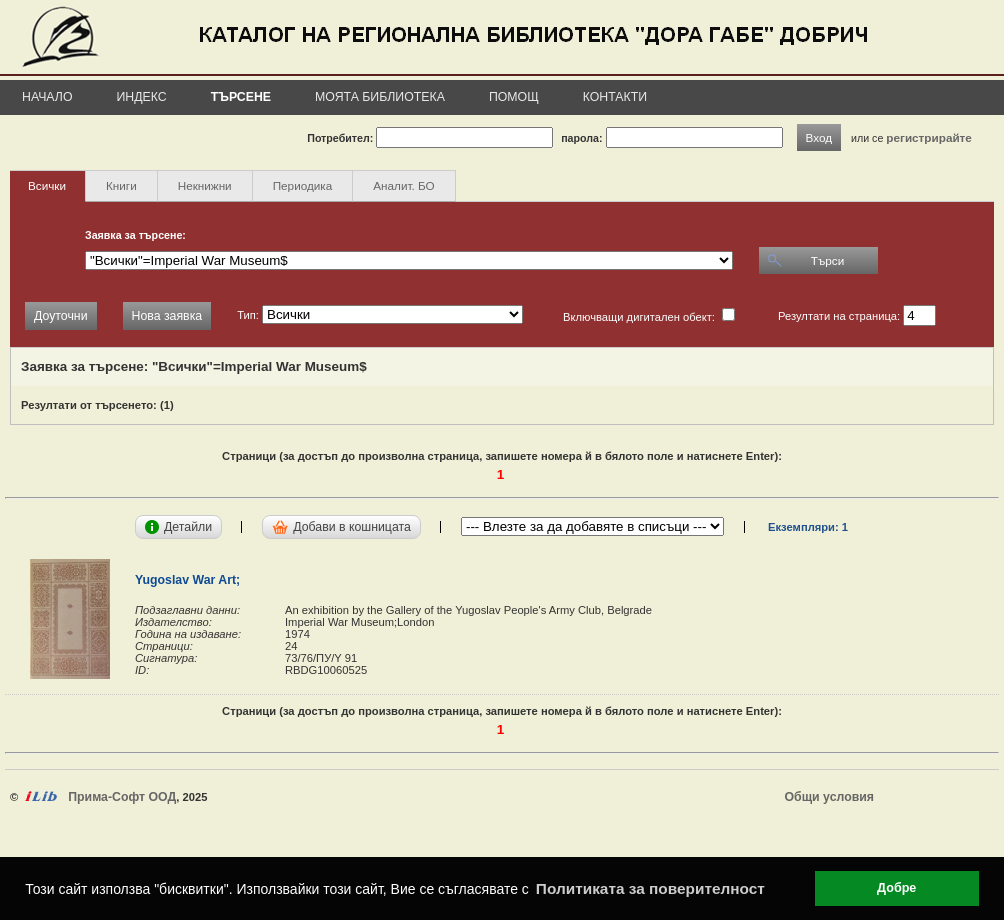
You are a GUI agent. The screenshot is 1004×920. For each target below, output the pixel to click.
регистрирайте (929, 137)
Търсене (241, 97)
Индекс (142, 97)
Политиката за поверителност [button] (650, 888)
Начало (47, 97)
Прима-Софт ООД (122, 797)
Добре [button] (896, 888)
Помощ (514, 97)
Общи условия (829, 797)
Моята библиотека (380, 97)
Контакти (615, 97)
